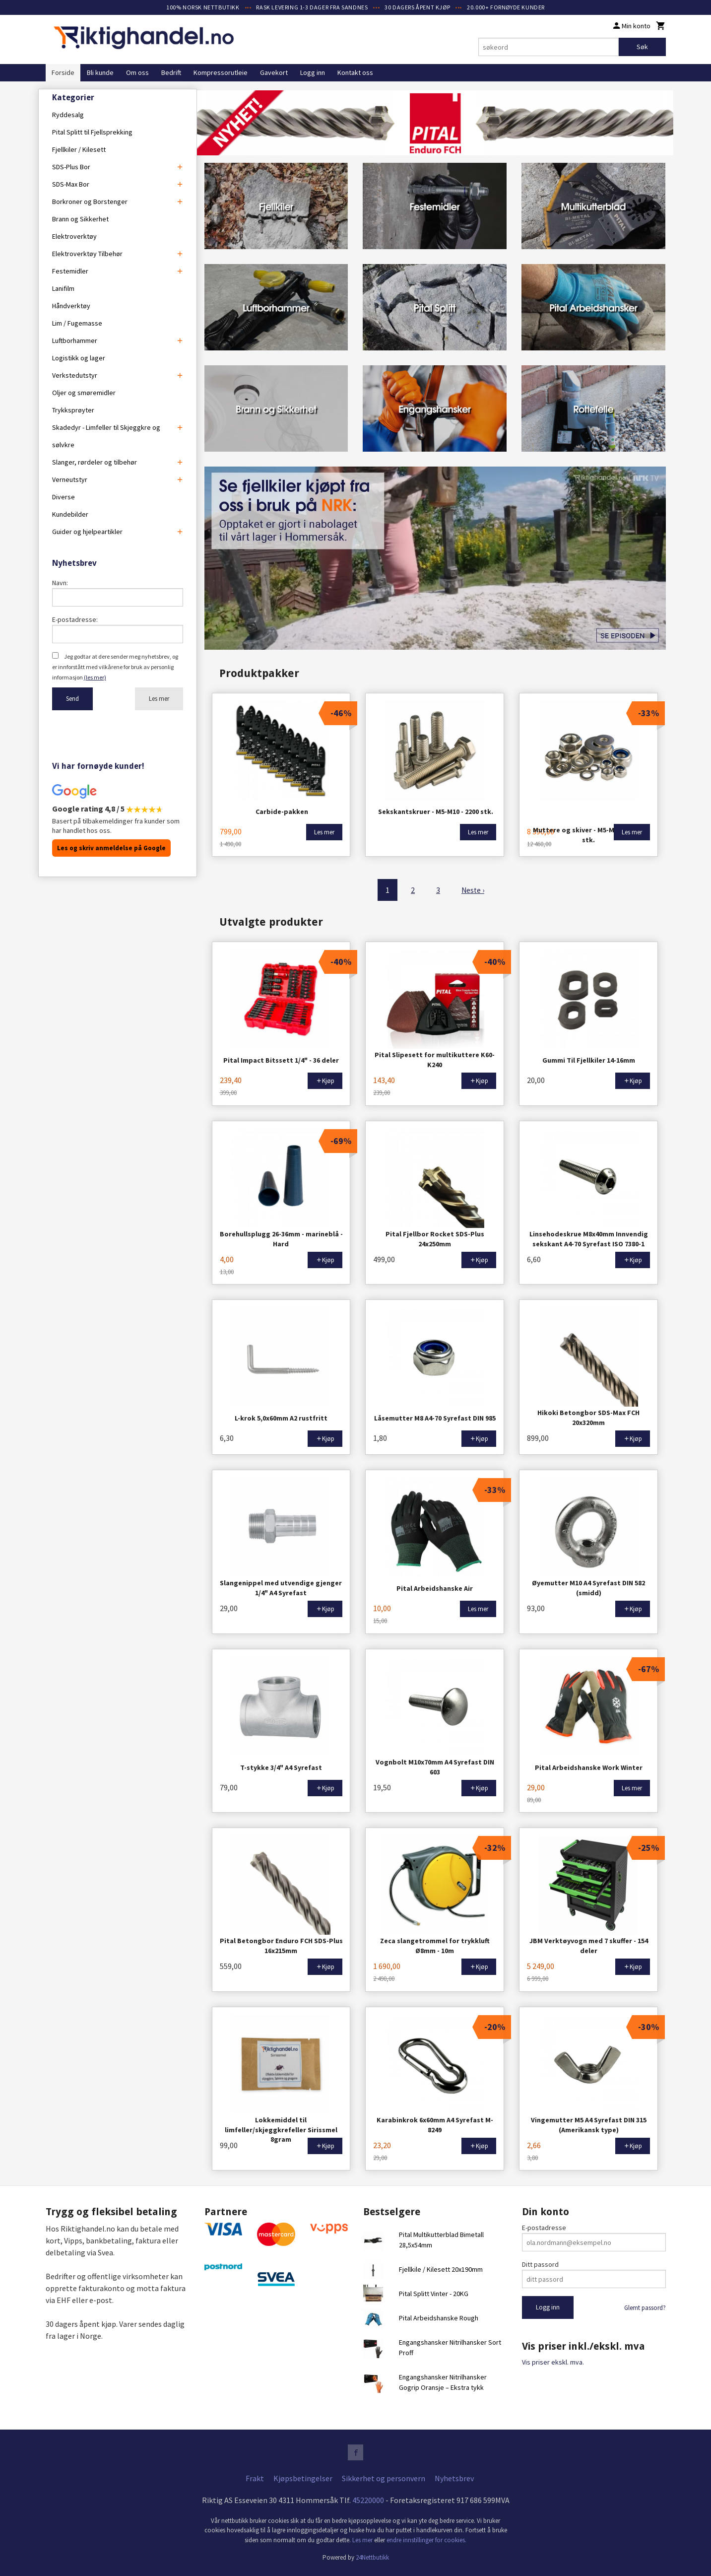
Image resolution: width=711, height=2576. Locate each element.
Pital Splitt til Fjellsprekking (92, 132)
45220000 (368, 2499)
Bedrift (171, 72)
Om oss (137, 72)
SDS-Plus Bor (71, 166)
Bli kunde (100, 72)
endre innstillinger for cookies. (426, 2538)
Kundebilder (70, 514)
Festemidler (70, 271)
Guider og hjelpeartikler (87, 531)
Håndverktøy (71, 305)
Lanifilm (63, 288)
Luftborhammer (74, 340)
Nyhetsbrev (454, 2477)
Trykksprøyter (73, 410)
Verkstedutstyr (74, 375)
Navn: (60, 582)
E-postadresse (544, 2226)
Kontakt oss (355, 72)
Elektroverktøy (74, 236)
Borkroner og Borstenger (90, 201)
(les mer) (95, 677)
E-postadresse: (75, 619)
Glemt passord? (645, 2306)
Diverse (63, 496)
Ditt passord (540, 2262)
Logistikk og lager (78, 357)
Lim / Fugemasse (77, 323)
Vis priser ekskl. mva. (553, 2360)
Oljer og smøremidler (84, 392)
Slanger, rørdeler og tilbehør (94, 462)
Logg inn (312, 72)
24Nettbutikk (372, 2556)
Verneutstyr (69, 479)
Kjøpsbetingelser (302, 2477)
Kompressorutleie (221, 72)
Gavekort (274, 72)
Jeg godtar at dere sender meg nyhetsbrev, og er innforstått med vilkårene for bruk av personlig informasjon (115, 667)
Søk (642, 46)
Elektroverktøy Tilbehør (87, 253)
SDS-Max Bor (70, 184)
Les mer (159, 698)
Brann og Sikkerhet (80, 218)
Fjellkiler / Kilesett (79, 149)
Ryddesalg (68, 114)
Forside (63, 72)
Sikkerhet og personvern (383, 2477)
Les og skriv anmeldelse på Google (111, 848)
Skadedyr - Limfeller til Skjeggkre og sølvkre (106, 436)
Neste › (473, 889)
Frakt (255, 2477)
